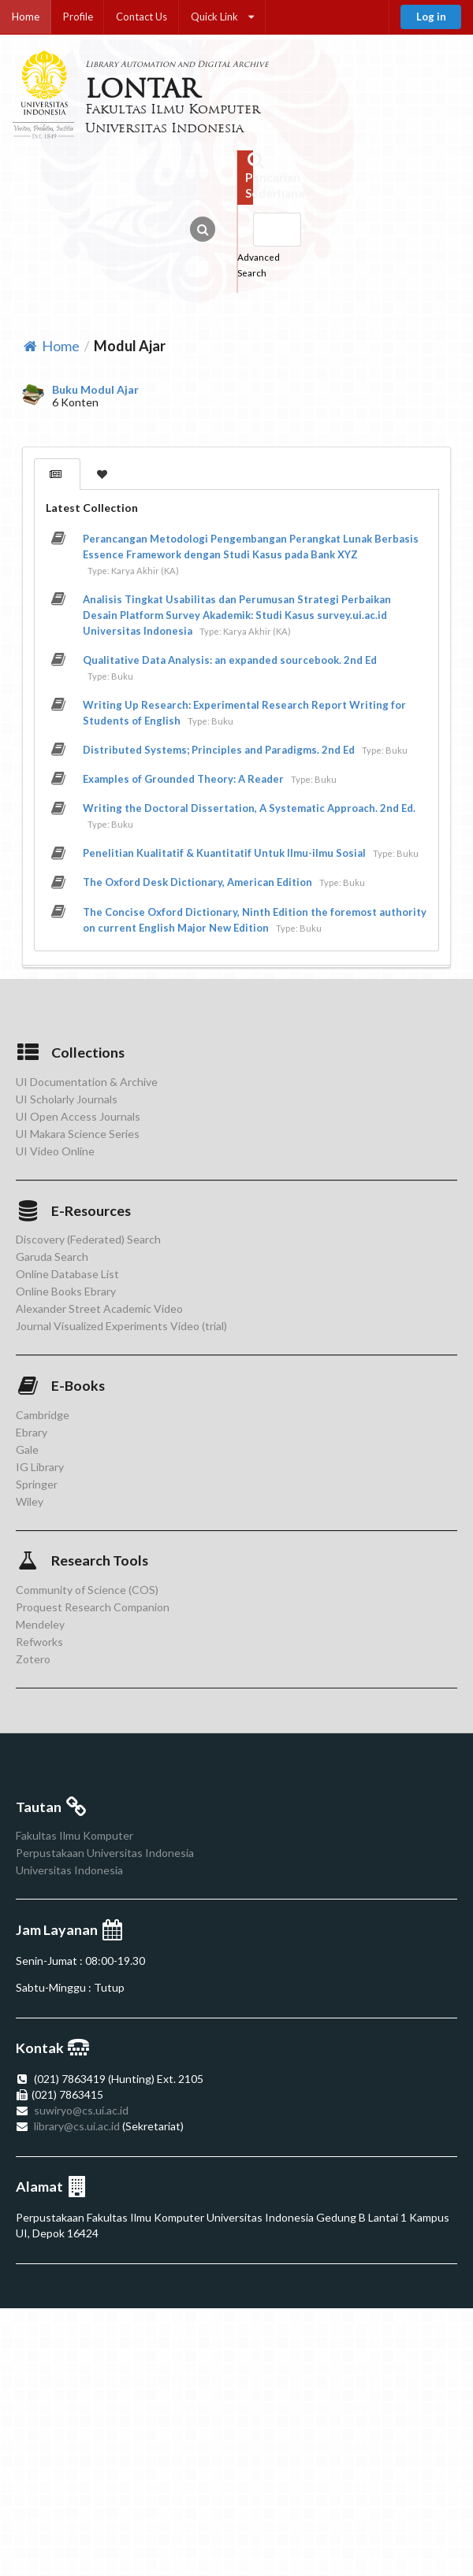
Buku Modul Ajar (95, 390)
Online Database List (67, 1274)
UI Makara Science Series (78, 1133)
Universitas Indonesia (69, 1870)
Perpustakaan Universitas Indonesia (105, 1852)
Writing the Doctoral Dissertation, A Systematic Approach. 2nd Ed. (249, 808)
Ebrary (31, 1432)
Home (25, 16)
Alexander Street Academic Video (99, 1308)
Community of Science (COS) (87, 1590)
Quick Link (222, 16)
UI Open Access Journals (78, 1116)
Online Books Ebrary (66, 1291)
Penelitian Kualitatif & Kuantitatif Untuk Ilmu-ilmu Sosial (224, 853)
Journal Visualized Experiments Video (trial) (121, 1325)
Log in (431, 16)
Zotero (33, 1659)
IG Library (40, 1466)
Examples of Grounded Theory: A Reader (183, 779)
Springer (37, 1484)
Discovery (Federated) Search (88, 1239)
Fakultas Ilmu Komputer (74, 1835)
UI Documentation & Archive (87, 1082)
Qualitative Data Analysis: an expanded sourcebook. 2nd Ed (230, 660)
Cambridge (42, 1415)
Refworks (39, 1641)
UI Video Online (55, 1151)
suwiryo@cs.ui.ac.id (81, 2110)
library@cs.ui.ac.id (77, 2126)
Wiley (29, 1501)
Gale (27, 1449)
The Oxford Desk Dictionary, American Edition (197, 882)
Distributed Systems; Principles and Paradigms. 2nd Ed (219, 749)
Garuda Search (52, 1256)
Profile (78, 16)
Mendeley (40, 1624)
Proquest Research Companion (92, 1607)
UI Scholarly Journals (66, 1099)
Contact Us (141, 16)
